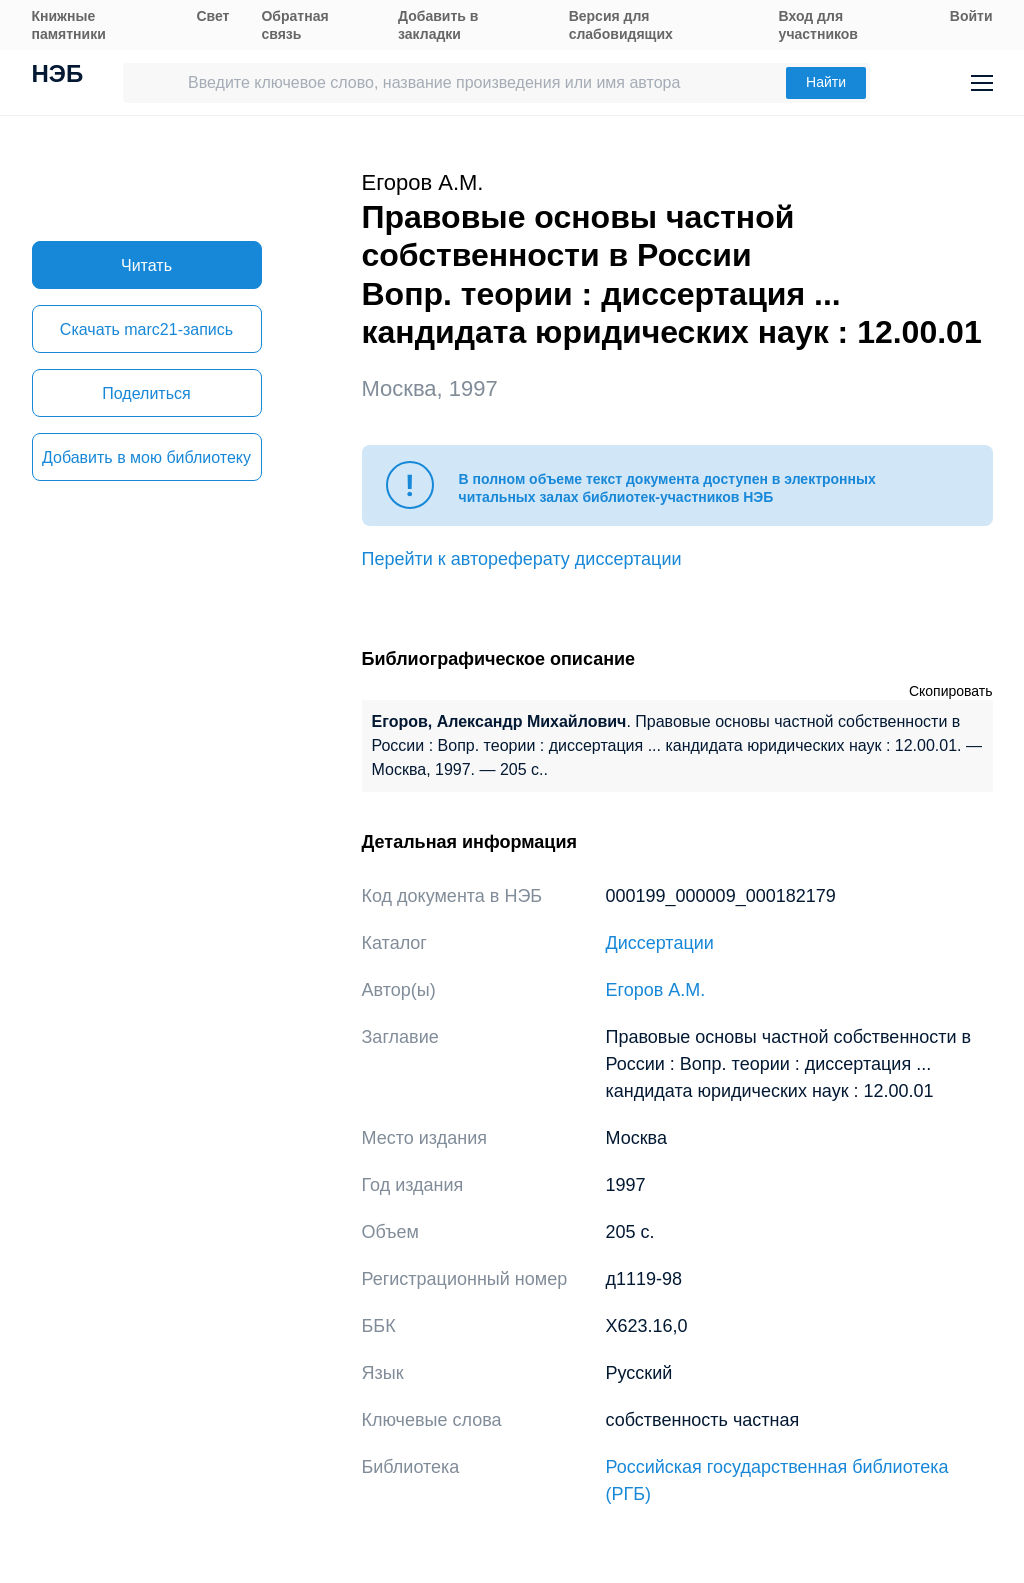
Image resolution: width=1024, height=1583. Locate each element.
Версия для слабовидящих (621, 25)
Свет (212, 16)
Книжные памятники (69, 25)
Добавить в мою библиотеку (146, 457)
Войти (971, 16)
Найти (826, 82)
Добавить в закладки (438, 25)
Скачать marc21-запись (146, 329)
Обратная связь (294, 25)
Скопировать (951, 691)
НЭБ (58, 76)
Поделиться (146, 393)
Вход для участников (818, 25)
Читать (146, 265)
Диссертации (660, 943)
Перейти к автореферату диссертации (522, 559)
